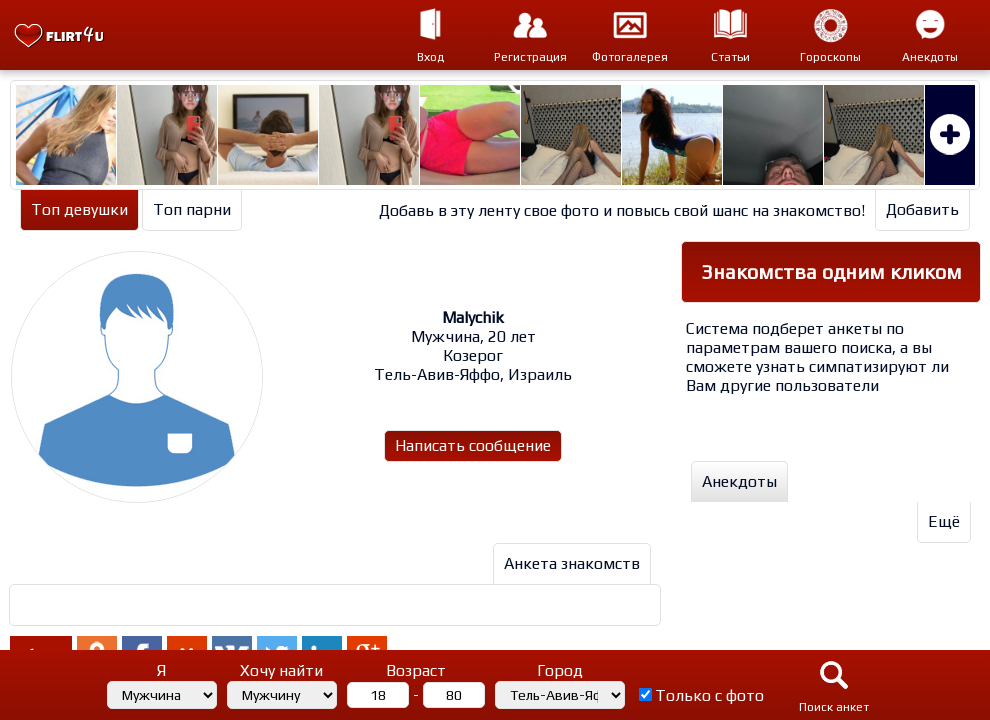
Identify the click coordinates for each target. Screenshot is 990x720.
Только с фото (709, 695)
